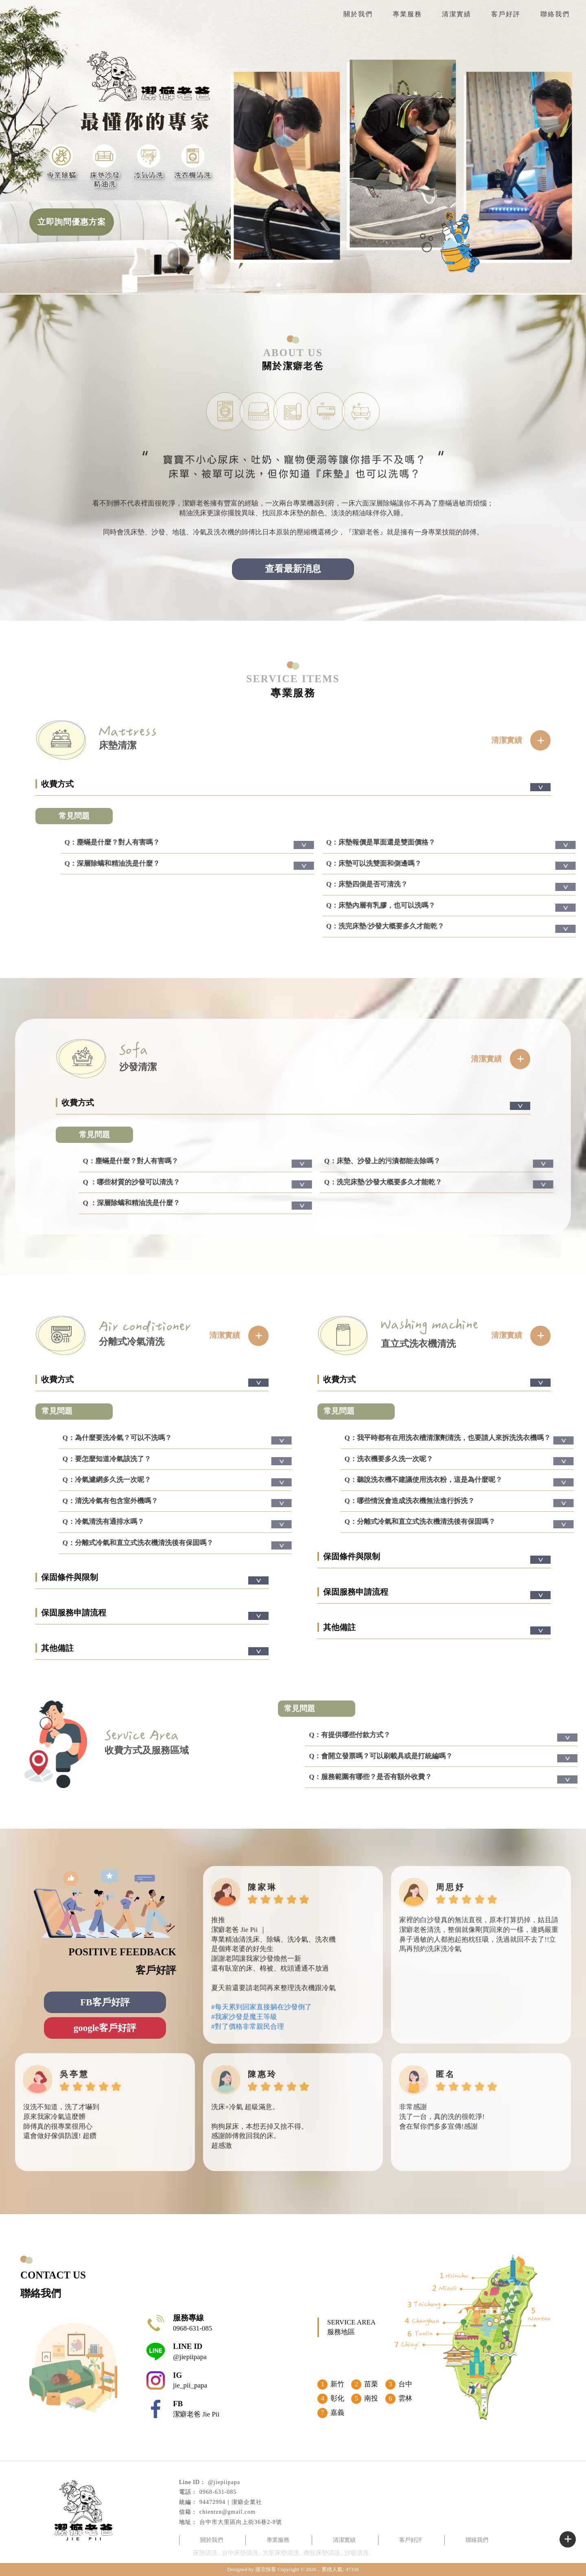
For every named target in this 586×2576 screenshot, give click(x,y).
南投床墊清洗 (322, 2553)
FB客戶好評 (104, 2002)
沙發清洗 (356, 2553)
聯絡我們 (555, 14)
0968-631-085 (217, 2492)
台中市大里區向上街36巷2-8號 (240, 2522)
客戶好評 (505, 14)
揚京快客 (265, 2569)
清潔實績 (456, 14)
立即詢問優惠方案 (71, 221)
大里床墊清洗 (280, 2553)
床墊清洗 (205, 2553)
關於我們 (358, 14)
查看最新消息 (293, 569)
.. (319, 2569)
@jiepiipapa (224, 2482)
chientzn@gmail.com (227, 2512)
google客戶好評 (105, 2028)
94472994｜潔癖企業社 (230, 2502)
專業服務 (407, 14)
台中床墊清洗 (240, 2553)
